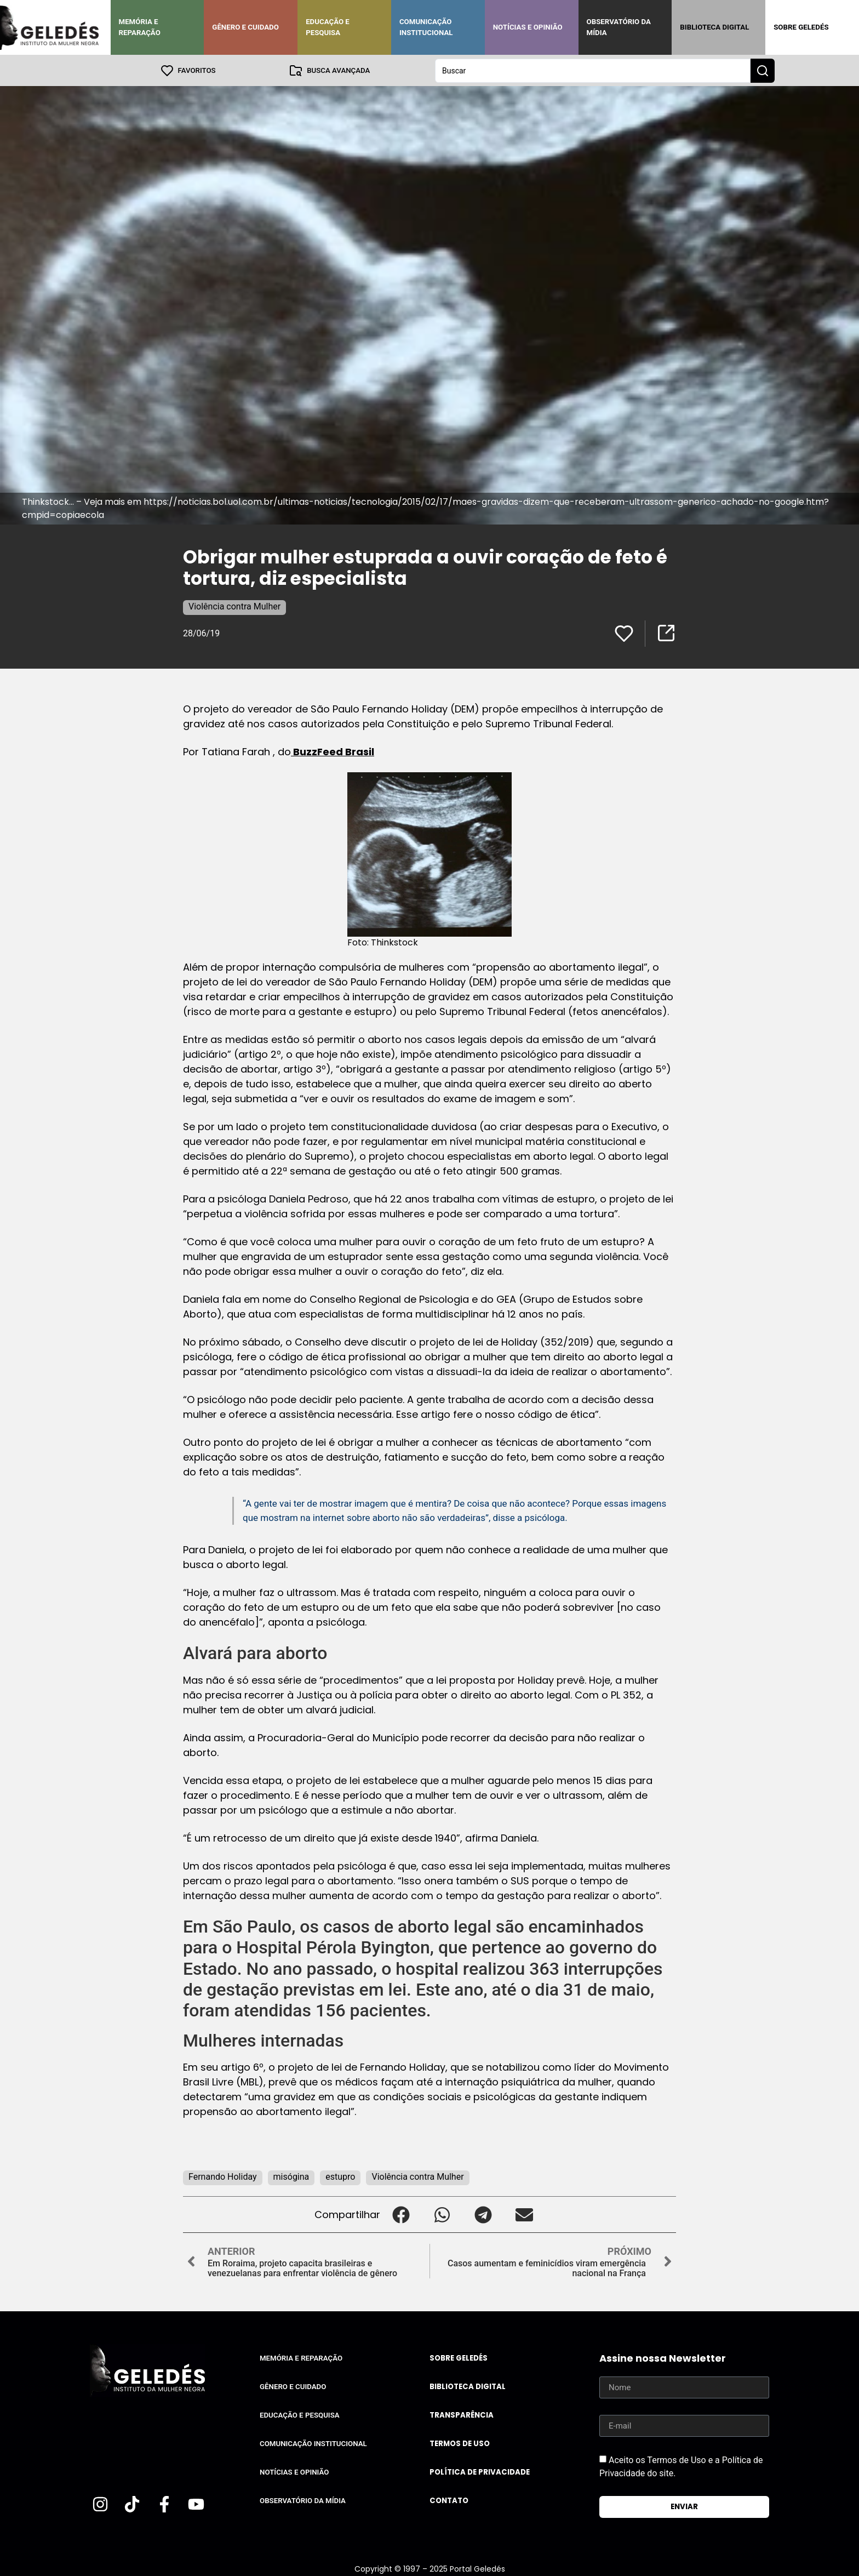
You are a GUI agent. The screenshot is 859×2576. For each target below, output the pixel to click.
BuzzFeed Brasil (332, 751)
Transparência (462, 2414)
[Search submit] (763, 70)
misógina (291, 2176)
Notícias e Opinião (528, 27)
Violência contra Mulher (234, 606)
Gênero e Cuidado (245, 27)
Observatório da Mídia (619, 27)
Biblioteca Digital (714, 27)
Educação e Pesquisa (328, 27)
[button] (400, 2214)
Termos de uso (460, 2443)
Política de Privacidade (480, 2471)
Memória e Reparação (140, 27)
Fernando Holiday (222, 2176)
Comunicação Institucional (426, 27)
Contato (449, 2500)
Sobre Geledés (801, 27)
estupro (340, 2176)
